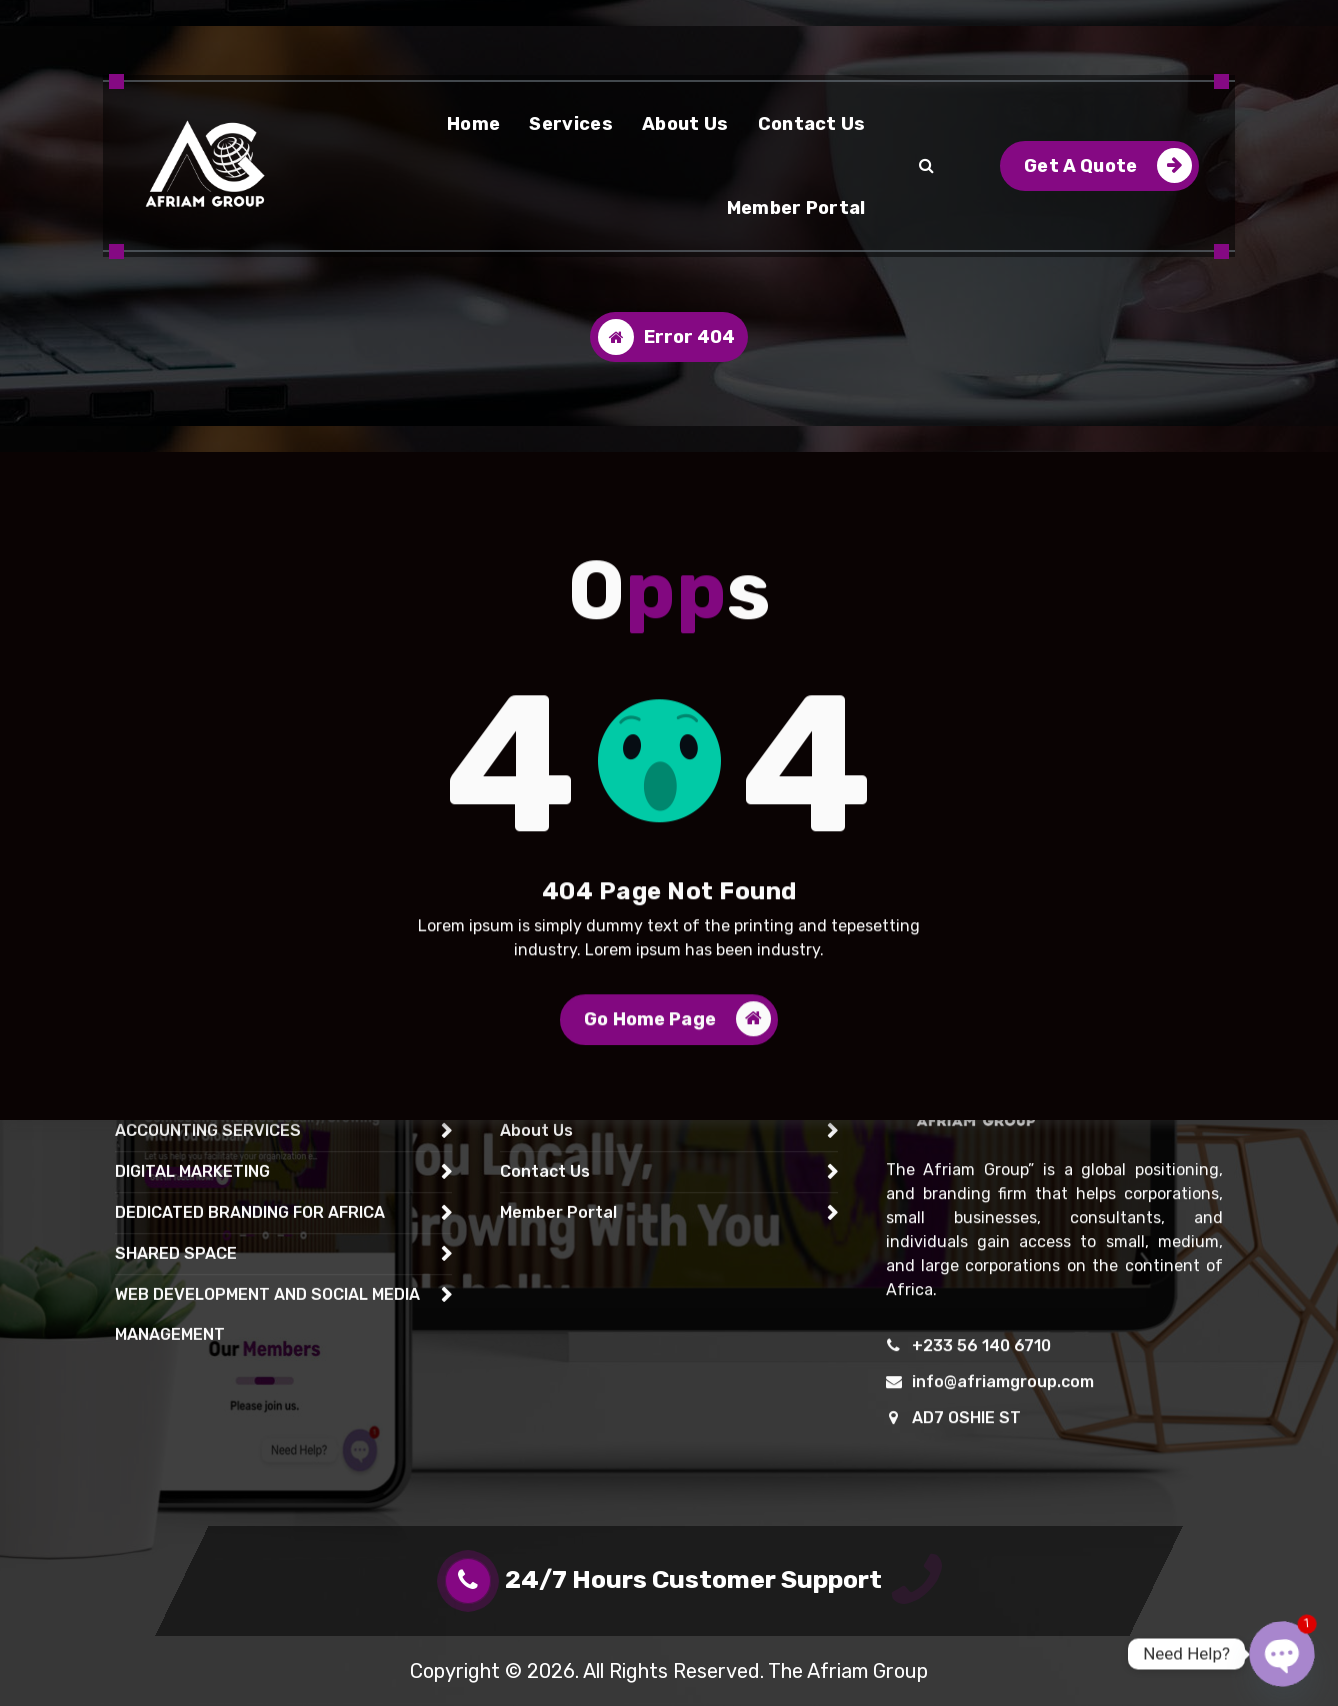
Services (570, 124)
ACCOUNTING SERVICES (208, 1303)
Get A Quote (1108, 165)
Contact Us (812, 124)
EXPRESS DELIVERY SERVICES (234, 1221)
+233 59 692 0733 (484, 21)
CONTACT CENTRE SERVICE (223, 1262)
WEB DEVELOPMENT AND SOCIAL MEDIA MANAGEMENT (267, 1487)
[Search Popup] (926, 166)
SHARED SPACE (176, 1426)
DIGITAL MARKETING (192, 1344)
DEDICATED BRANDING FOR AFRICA (250, 1385)
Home (473, 124)
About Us (685, 124)
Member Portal (796, 208)
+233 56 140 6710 (981, 1518)
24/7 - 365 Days (229, 21)
